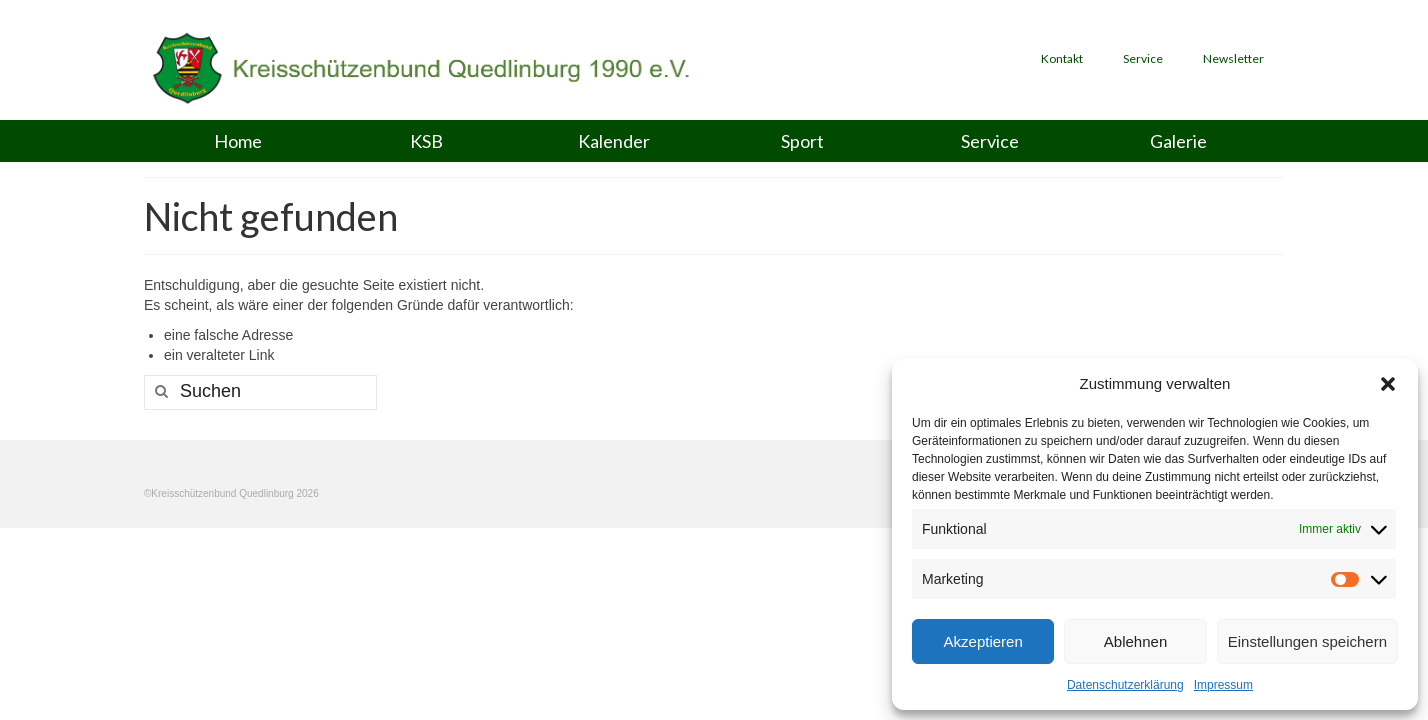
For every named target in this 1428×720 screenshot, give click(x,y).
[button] (1388, 384)
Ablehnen (1135, 641)
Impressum (1223, 685)
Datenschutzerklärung (1125, 685)
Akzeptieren (983, 641)
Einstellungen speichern (1307, 641)
